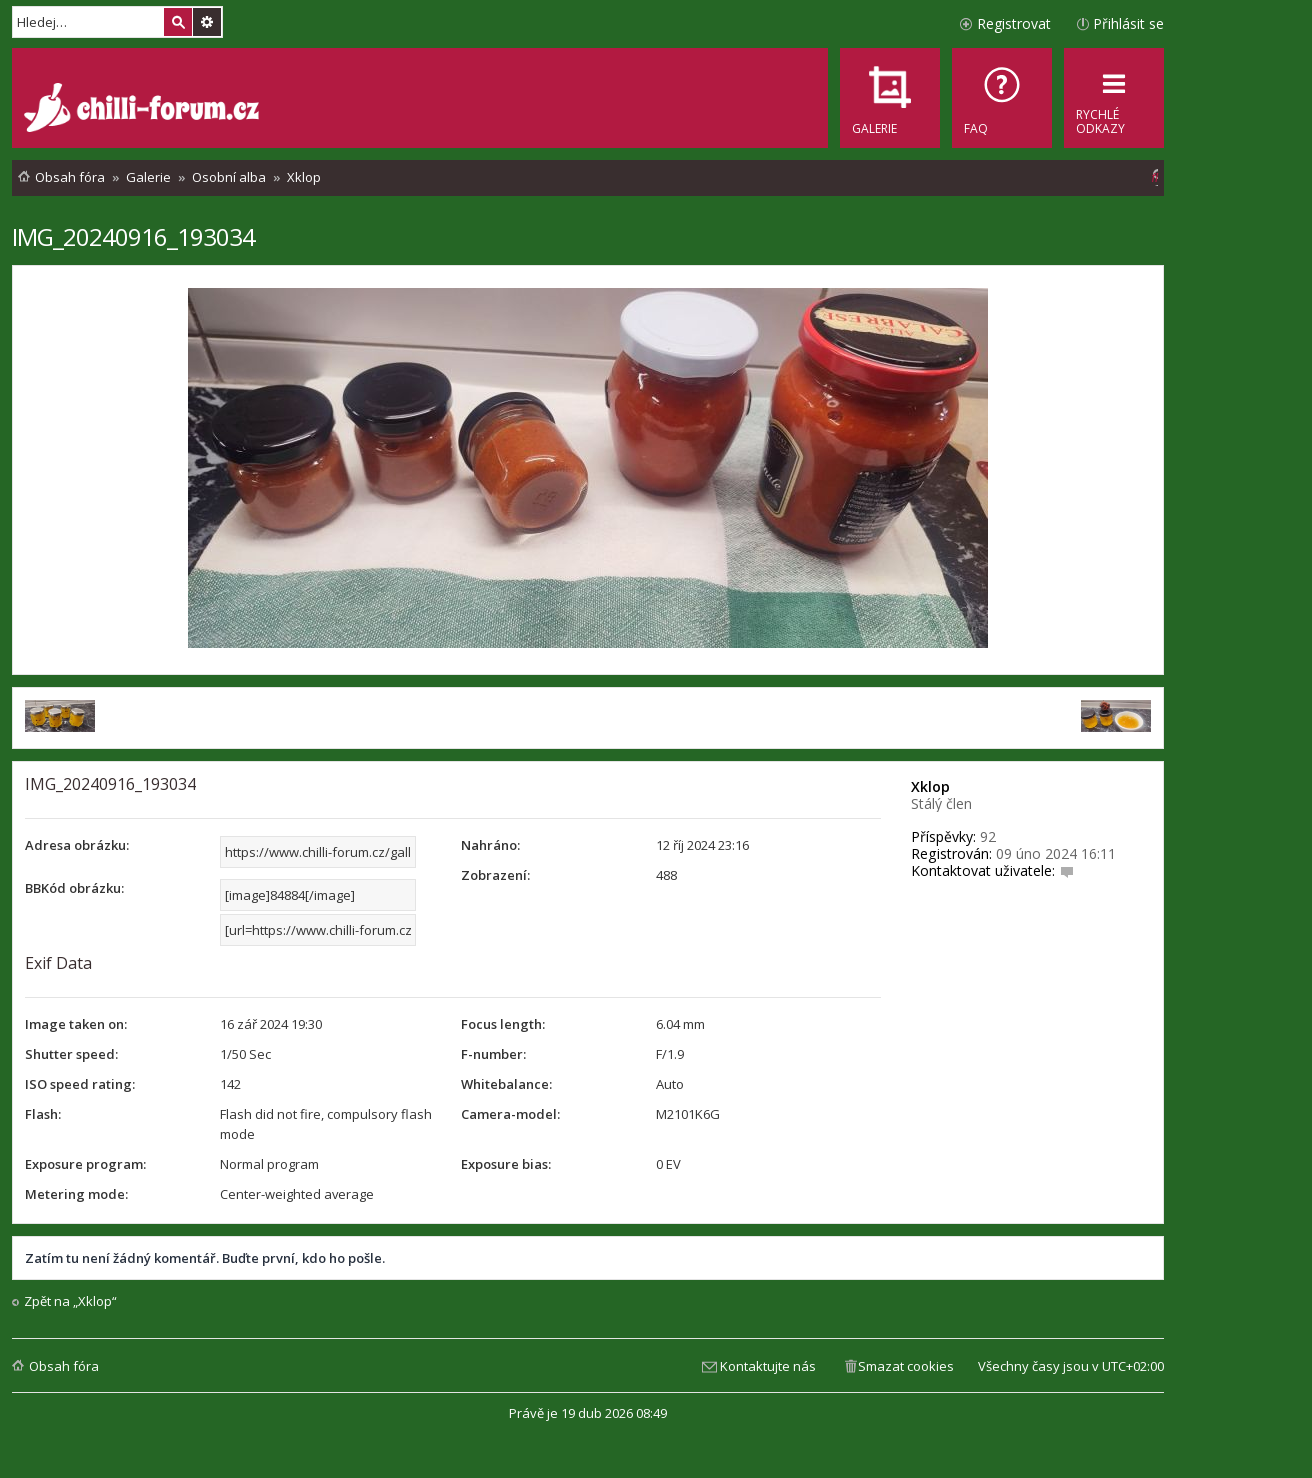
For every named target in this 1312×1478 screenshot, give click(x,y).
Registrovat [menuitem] (1014, 23)
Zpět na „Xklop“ (70, 1301)
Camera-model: (510, 1114)
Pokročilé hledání (207, 22)
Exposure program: (85, 1164)
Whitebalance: (506, 1084)
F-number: (493, 1054)
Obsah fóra (64, 1366)
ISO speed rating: (80, 1084)
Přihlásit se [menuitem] (1128, 23)
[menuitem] (1002, 98)
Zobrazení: (495, 875)
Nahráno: (490, 845)
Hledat (178, 22)
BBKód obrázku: (74, 888)
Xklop (930, 786)
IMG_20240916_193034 (133, 236)
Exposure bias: (506, 1164)
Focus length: (503, 1024)
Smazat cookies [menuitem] (906, 1366)
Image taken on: (76, 1024)
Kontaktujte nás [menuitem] (768, 1366)
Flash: (43, 1114)
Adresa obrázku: (77, 845)
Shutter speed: (71, 1054)
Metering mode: (76, 1194)
